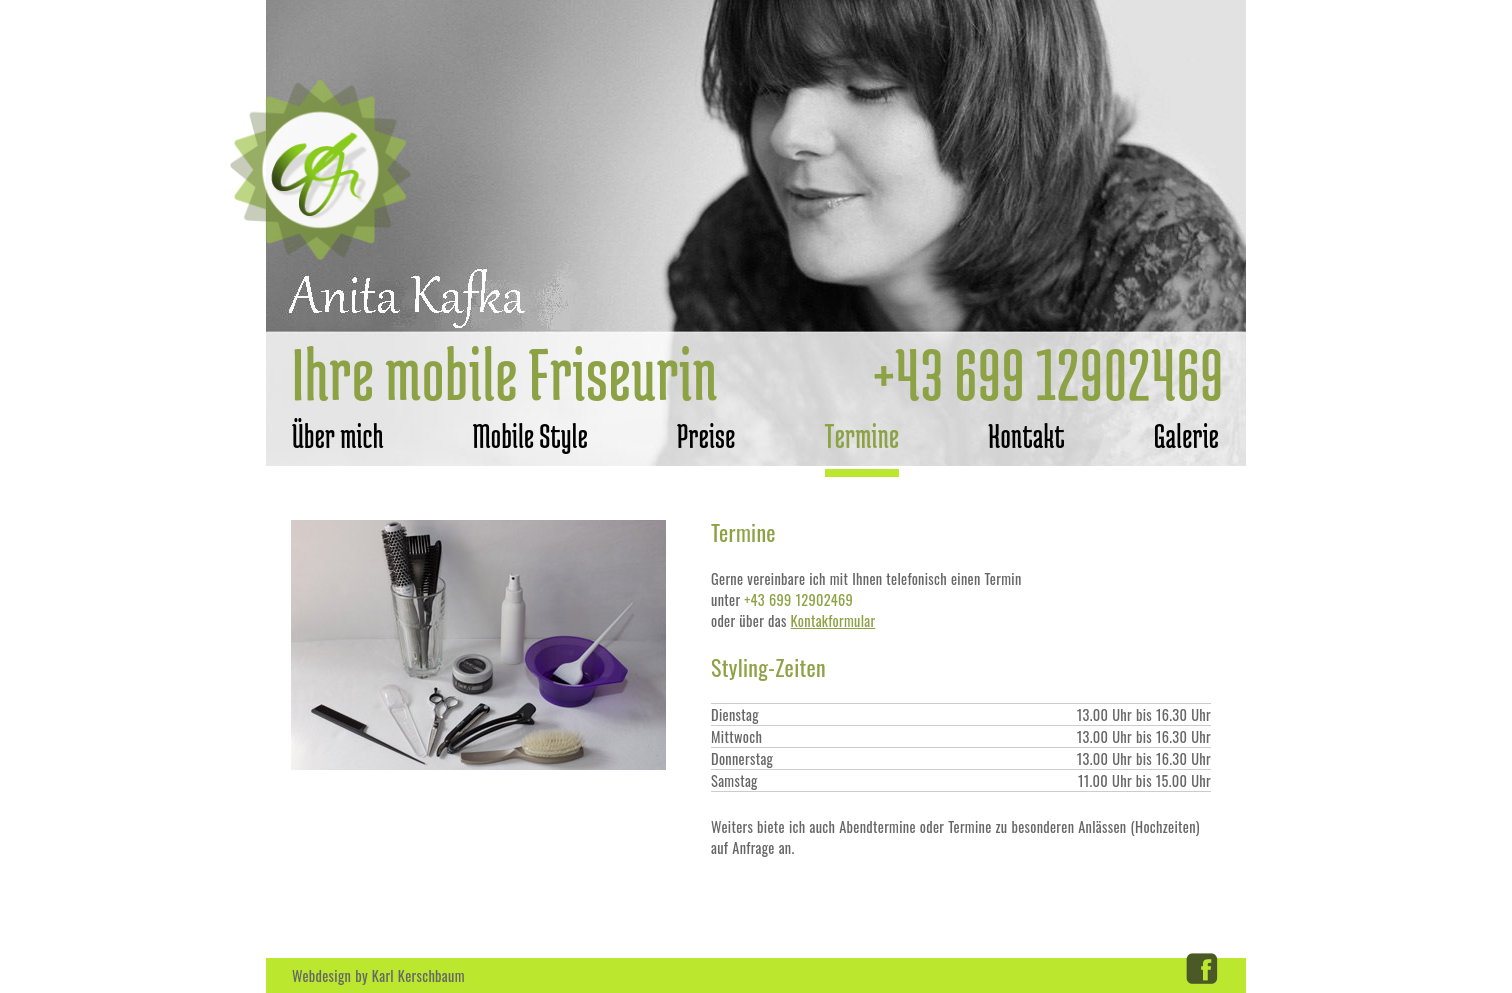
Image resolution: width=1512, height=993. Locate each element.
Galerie (1186, 436)
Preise (706, 436)
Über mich (338, 436)
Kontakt (1026, 436)
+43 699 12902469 (1048, 373)
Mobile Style (530, 436)
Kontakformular (833, 620)
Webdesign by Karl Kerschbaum (378, 975)
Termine (862, 436)
